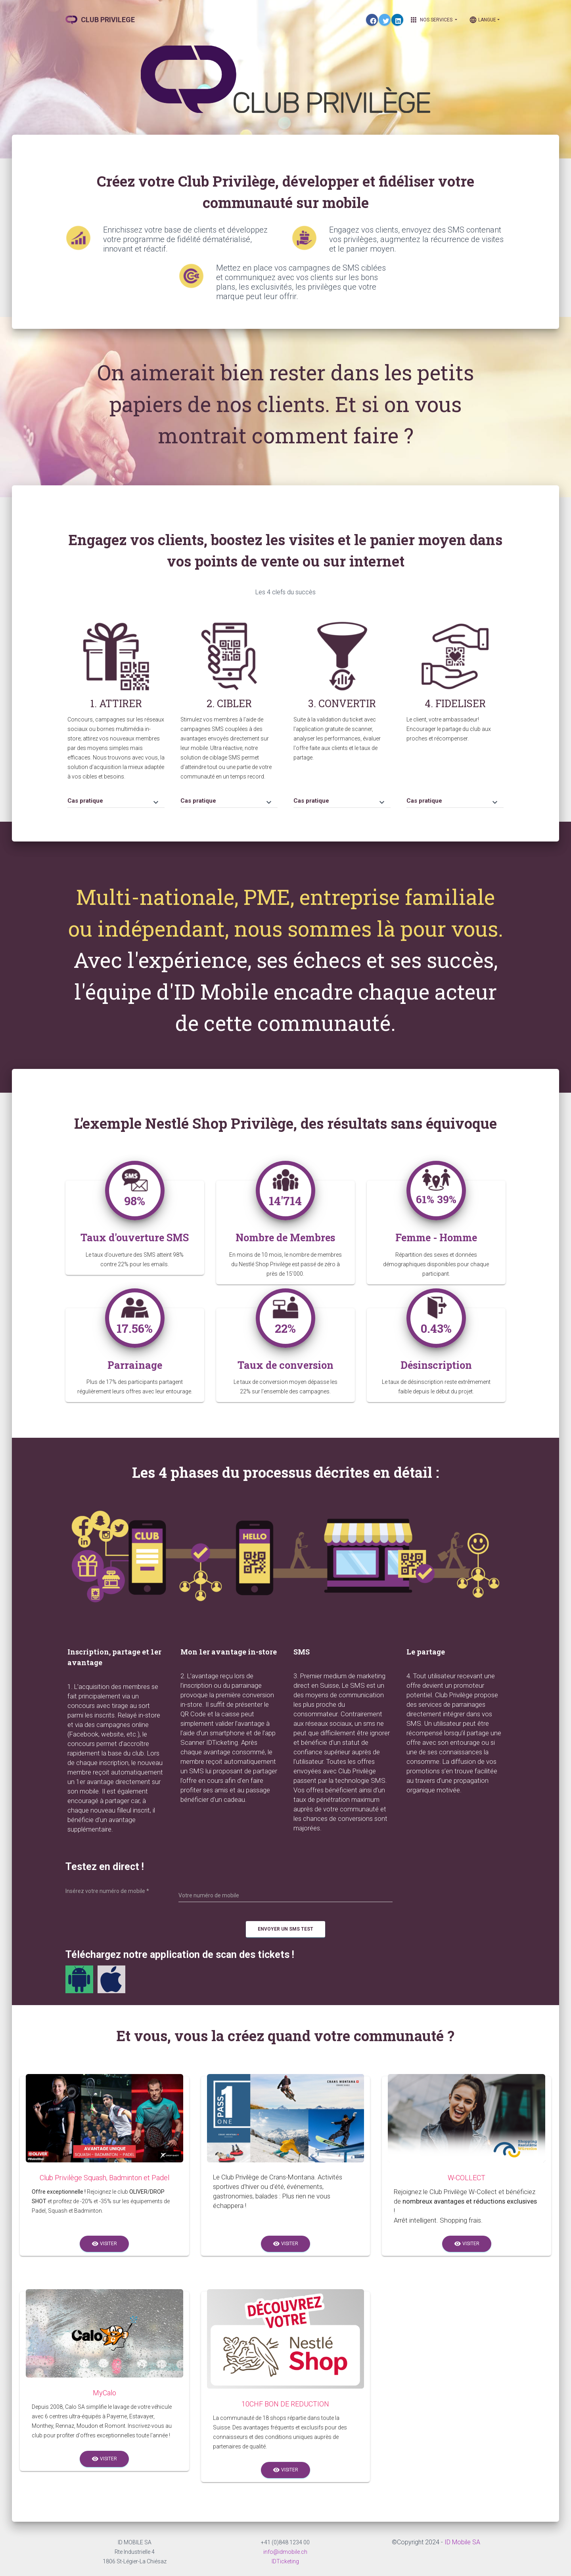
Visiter (104, 2244)
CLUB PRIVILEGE (100, 20)
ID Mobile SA (462, 2542)
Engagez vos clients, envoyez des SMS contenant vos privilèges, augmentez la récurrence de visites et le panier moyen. (416, 239)
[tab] (116, 797)
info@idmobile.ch (285, 2552)
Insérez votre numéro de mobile (107, 1891)
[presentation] (464, 1903)
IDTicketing (285, 2561)
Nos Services (433, 20)
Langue (482, 20)
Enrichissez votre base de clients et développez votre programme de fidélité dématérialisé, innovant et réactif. (185, 239)
